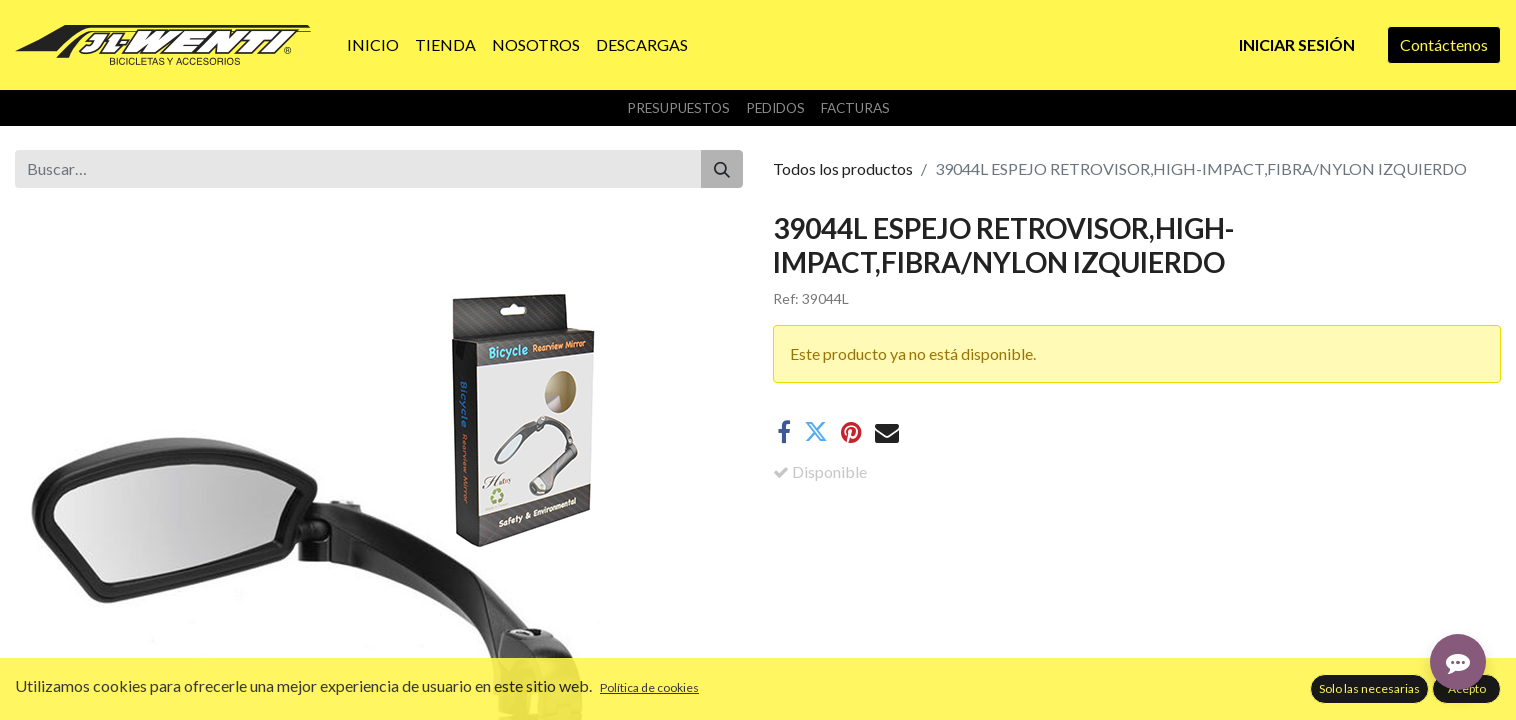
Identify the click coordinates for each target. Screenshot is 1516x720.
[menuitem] (373, 45)
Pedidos (775, 108)
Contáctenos (1444, 44)
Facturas (855, 108)
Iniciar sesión (1297, 44)
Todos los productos (843, 168)
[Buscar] (722, 169)
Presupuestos (678, 108)
